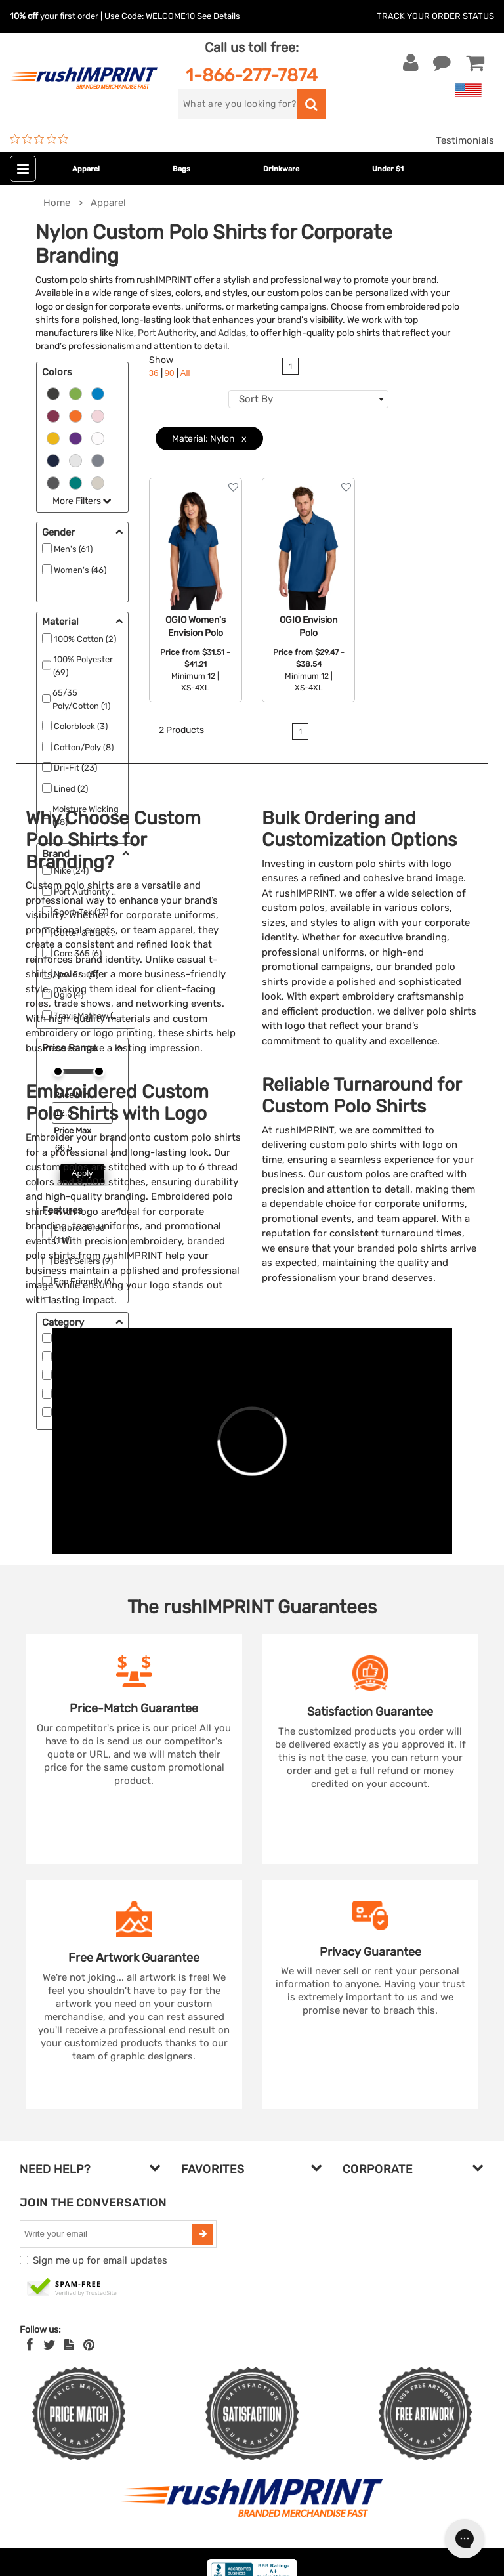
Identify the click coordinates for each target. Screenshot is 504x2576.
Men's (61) (73, 549)
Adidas (232, 332)
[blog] (69, 2345)
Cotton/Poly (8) (84, 747)
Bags (181, 169)
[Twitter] (49, 2345)
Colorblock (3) (81, 726)
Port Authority (167, 332)
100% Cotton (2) (85, 639)
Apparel (86, 169)
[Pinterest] (88, 2345)
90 (170, 373)
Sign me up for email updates (100, 2260)
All (185, 373)
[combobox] (308, 399)
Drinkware (281, 169)
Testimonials (465, 140)
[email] (107, 2234)
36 (154, 373)
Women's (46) (80, 570)
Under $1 (388, 169)
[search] (237, 104)
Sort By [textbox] (256, 399)
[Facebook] (30, 2345)
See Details (218, 16)
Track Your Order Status (435, 16)
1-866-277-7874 (252, 75)
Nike (125, 332)
